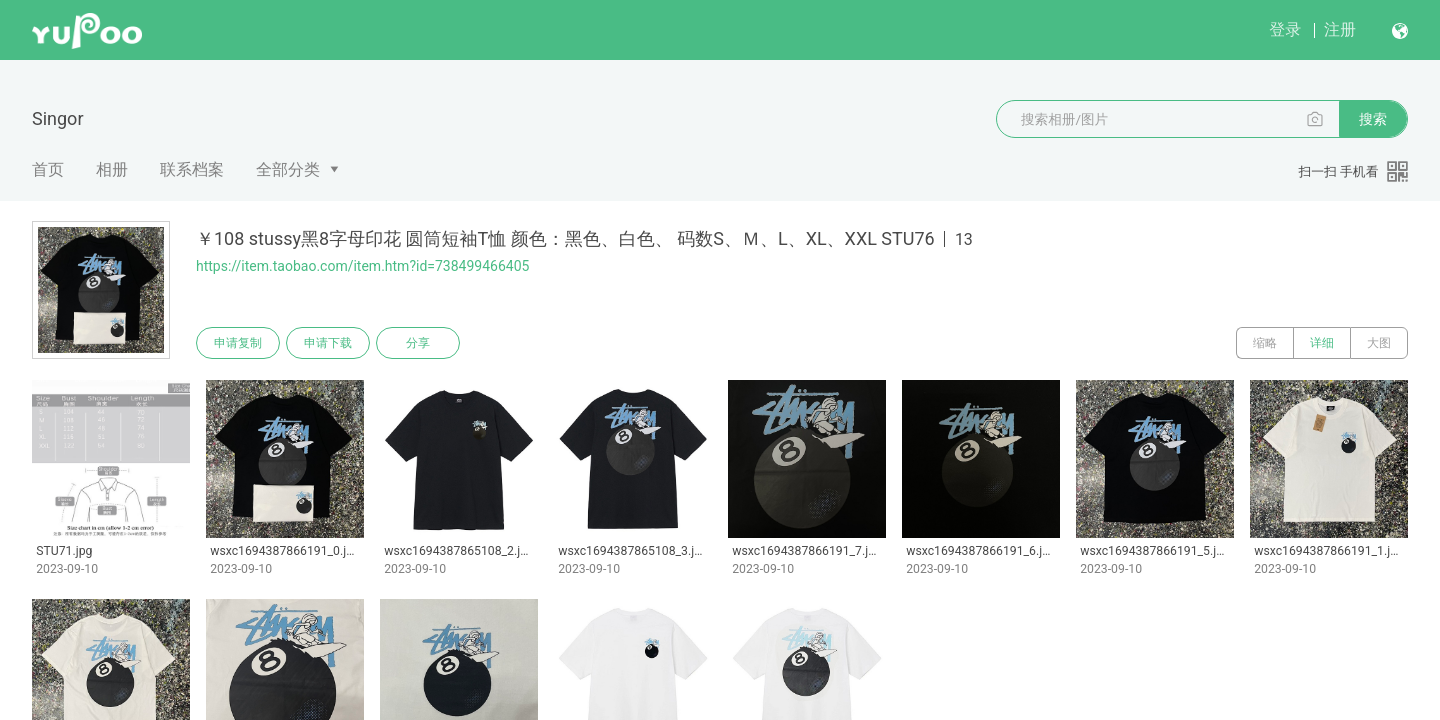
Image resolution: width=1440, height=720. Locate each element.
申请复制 (238, 343)
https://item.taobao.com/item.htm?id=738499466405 (362, 266)
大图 (1379, 343)
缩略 (1265, 343)
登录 (1285, 29)
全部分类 (288, 169)
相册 (112, 169)
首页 (48, 169)
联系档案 (192, 169)
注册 (1340, 29)
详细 (1322, 343)
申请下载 (328, 343)
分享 (418, 343)
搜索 (1373, 119)
